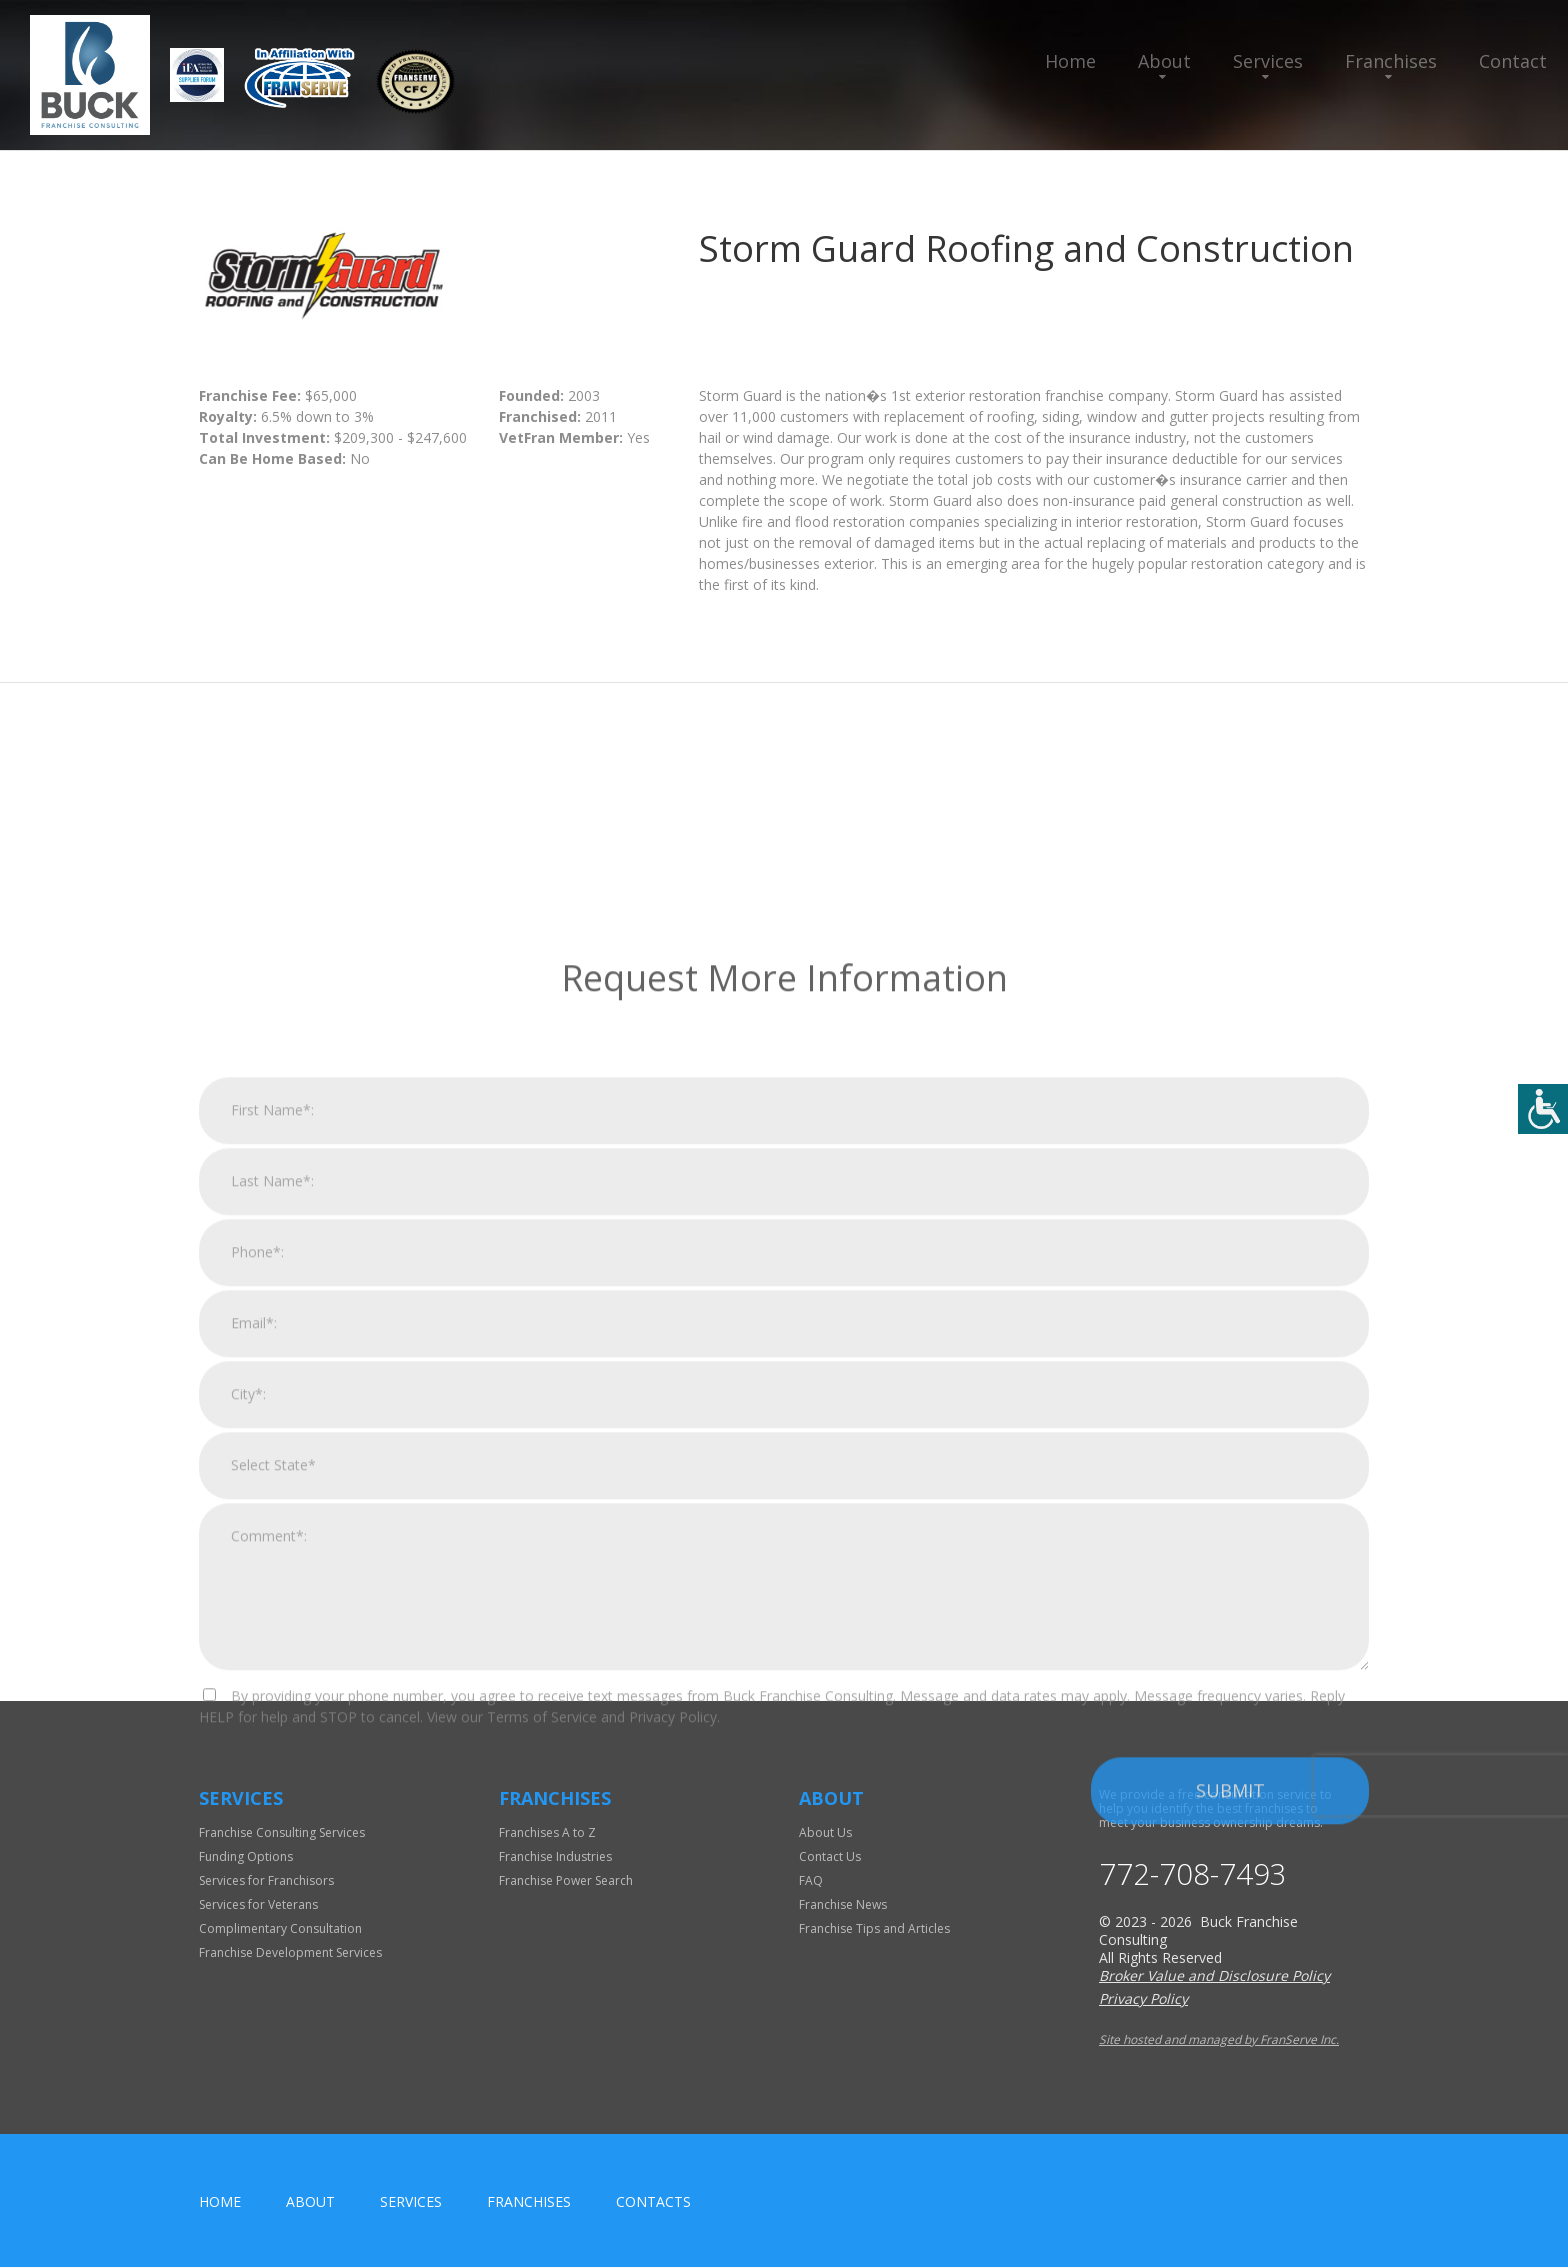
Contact (1513, 61)
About (1164, 61)
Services (1268, 61)
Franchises (1391, 61)
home (220, 2202)
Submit (1230, 2072)
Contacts (653, 2202)
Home (1070, 61)
